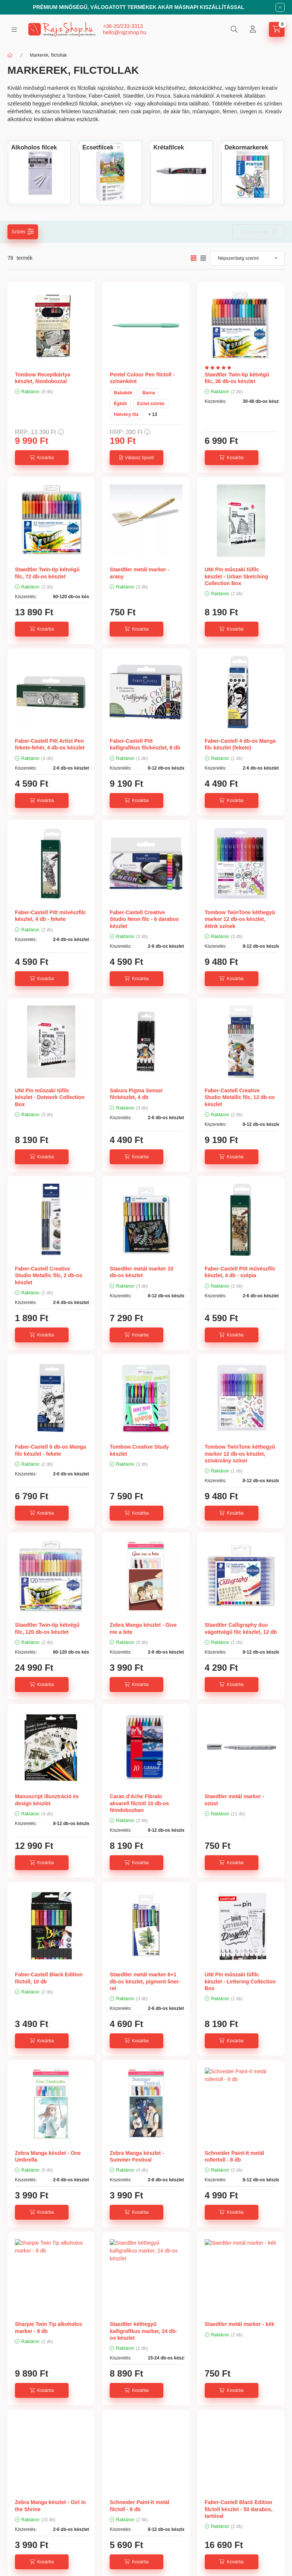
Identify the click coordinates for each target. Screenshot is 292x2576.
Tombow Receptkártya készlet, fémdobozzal (42, 378)
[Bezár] (280, 7)
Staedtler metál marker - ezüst (234, 1799)
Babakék (123, 392)
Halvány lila (126, 414)
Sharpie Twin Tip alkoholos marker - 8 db (48, 2327)
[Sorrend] (247, 258)
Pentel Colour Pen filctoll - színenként (142, 378)
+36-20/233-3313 (123, 26)
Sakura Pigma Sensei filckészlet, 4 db (136, 1093)
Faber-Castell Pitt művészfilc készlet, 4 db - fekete (50, 915)
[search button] (234, 29)
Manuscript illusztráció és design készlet (47, 1799)
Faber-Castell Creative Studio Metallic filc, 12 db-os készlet (240, 1097)
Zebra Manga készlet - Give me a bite (143, 1628)
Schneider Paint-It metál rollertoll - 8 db (234, 2156)
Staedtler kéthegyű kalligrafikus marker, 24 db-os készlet (143, 2330)
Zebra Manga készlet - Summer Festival (137, 2156)
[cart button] (277, 29)
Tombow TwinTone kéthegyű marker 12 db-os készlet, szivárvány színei (240, 1453)
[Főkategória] (10, 55)
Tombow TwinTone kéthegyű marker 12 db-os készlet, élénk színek (240, 919)
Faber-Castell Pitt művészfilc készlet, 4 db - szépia (240, 1272)
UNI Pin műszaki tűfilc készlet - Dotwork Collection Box (50, 1097)
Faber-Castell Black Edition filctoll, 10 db (48, 1978)
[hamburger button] (14, 30)
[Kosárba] (42, 457)
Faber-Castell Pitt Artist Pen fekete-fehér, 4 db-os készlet (50, 744)
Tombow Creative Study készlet (139, 1450)
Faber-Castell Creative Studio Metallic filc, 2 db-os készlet (48, 1275)
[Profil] (252, 29)
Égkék (120, 403)
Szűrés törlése (254, 231)
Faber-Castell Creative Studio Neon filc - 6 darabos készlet (144, 919)
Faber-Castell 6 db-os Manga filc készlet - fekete (50, 1450)
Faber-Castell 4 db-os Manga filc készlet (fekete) (240, 744)
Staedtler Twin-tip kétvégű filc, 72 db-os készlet (47, 572)
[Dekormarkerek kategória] (246, 147)
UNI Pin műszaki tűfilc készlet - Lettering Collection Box (240, 1981)
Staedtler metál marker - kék (239, 2324)
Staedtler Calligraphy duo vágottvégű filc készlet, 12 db (241, 1628)
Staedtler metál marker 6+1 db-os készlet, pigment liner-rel (145, 1981)
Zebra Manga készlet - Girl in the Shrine (50, 2505)
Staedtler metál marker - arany (139, 572)
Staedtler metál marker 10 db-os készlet (141, 1272)
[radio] (203, 258)
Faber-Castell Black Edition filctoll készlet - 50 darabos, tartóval (239, 2509)
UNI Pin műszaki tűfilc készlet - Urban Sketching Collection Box (236, 576)
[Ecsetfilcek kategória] (98, 147)
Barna (148, 392)
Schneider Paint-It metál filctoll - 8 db (139, 2505)
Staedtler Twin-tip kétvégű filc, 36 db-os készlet (237, 378)
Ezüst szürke (150, 403)
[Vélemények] (220, 368)
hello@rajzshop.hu (124, 32)
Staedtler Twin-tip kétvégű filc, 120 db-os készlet (47, 1628)
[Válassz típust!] (136, 457)
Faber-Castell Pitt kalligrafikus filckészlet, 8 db (145, 744)
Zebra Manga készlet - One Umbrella (48, 2156)
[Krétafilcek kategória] (169, 147)
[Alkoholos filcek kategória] (34, 147)
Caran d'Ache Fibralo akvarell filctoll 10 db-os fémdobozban (139, 1803)
